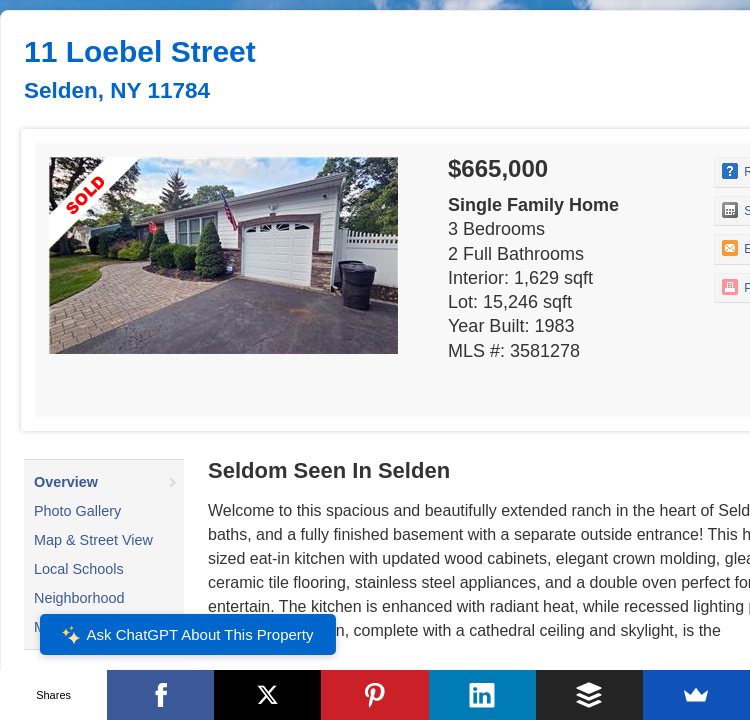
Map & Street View (93, 540)
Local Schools (79, 569)
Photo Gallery (77, 511)
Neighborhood (79, 598)
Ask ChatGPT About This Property (187, 635)
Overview (66, 482)
